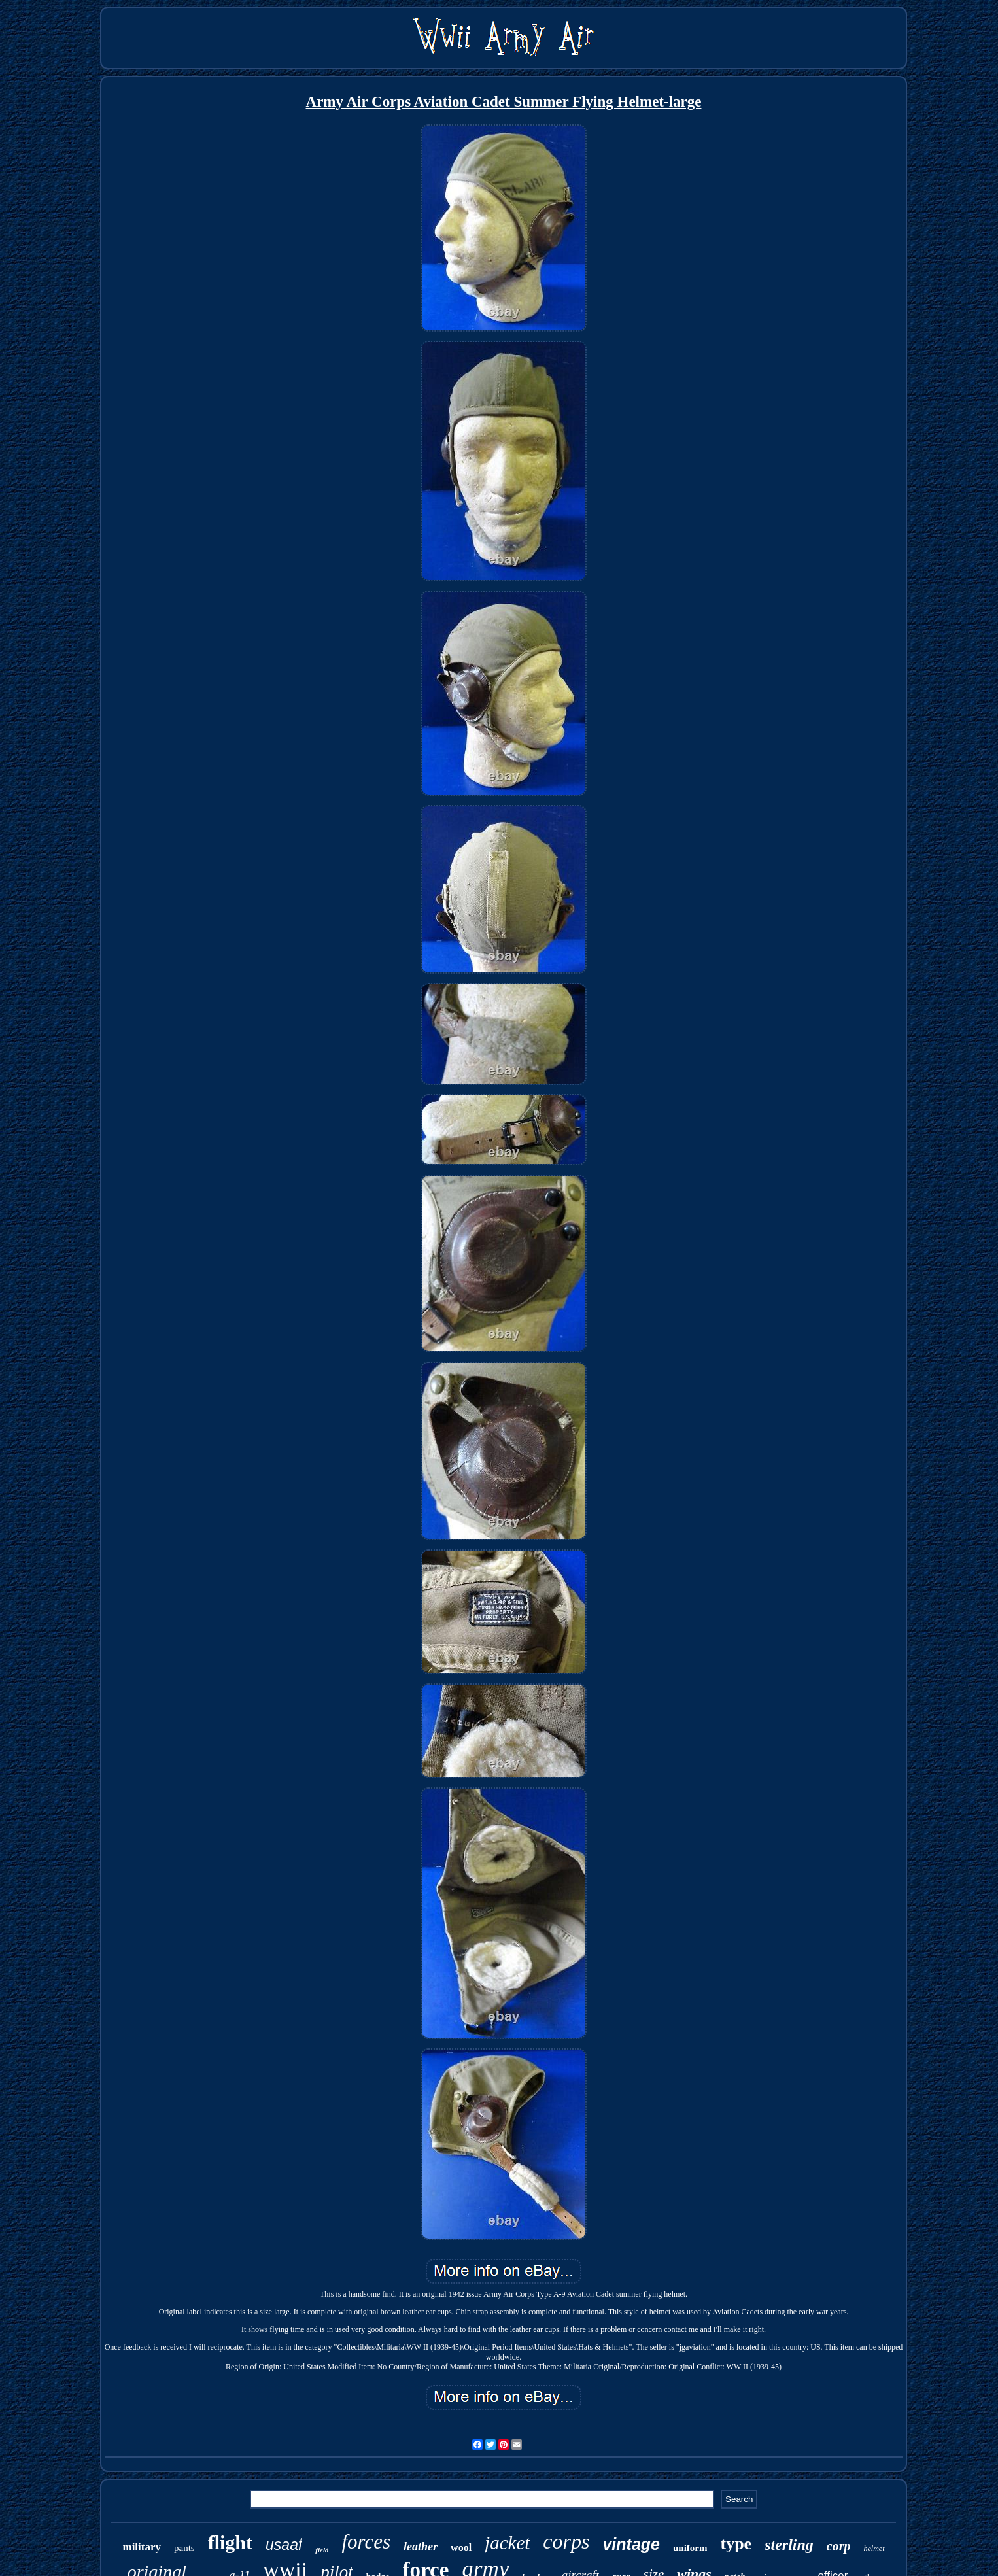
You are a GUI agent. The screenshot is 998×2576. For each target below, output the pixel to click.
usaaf (284, 2544)
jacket (507, 2542)
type (735, 2543)
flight (230, 2542)
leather (421, 2546)
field (321, 2550)
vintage (631, 2544)
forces (365, 2541)
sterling (789, 2544)
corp (839, 2546)
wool (461, 2547)
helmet (874, 2548)
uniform (690, 2548)
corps (566, 2541)
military (141, 2547)
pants (184, 2548)
